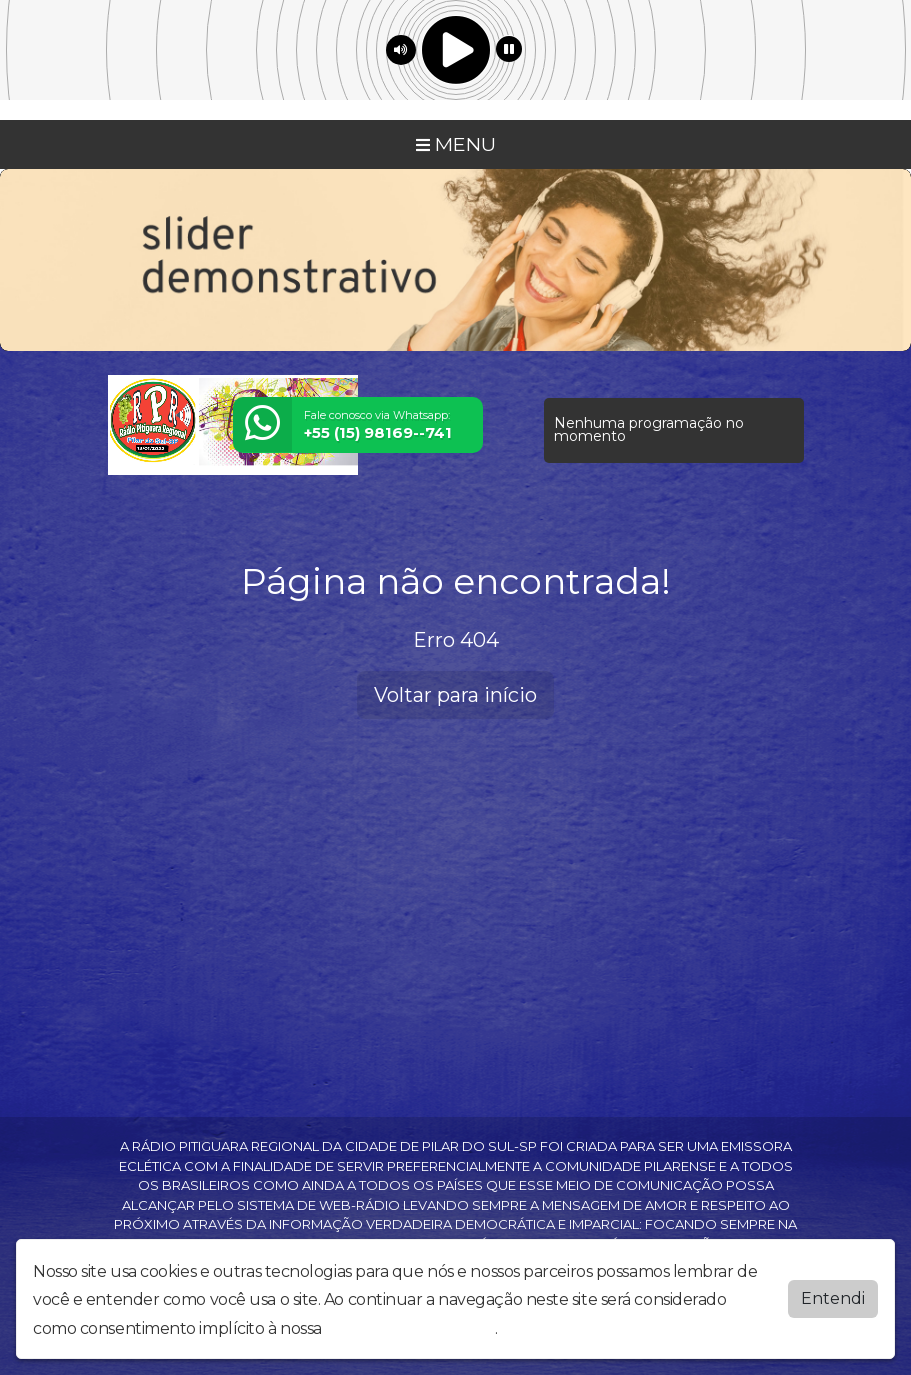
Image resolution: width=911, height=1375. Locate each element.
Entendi (833, 1298)
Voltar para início (455, 695)
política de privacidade (410, 1328)
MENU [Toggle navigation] (456, 144)
